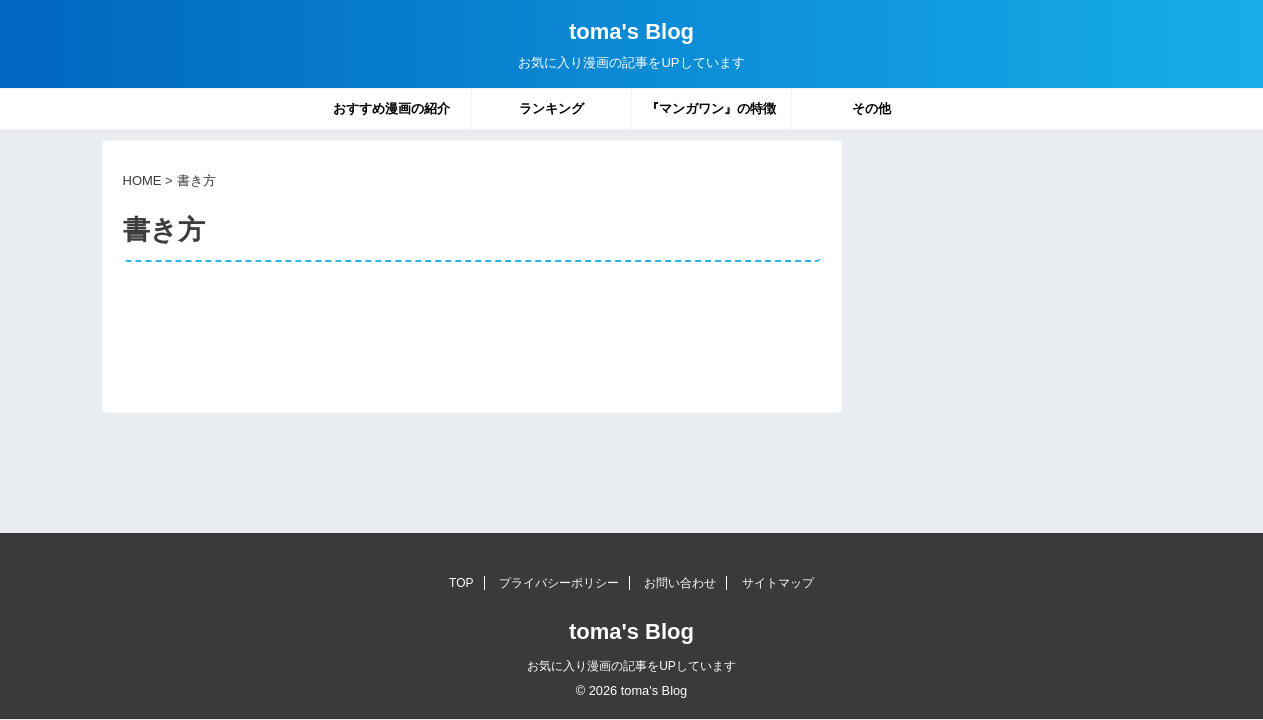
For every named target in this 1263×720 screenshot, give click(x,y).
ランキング (551, 108)
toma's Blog (631, 31)
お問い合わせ (680, 583)
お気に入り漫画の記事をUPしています (631, 666)
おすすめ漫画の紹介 (391, 108)
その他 (871, 108)
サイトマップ (778, 583)
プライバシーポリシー (559, 583)
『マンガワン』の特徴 (711, 108)
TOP (461, 583)
